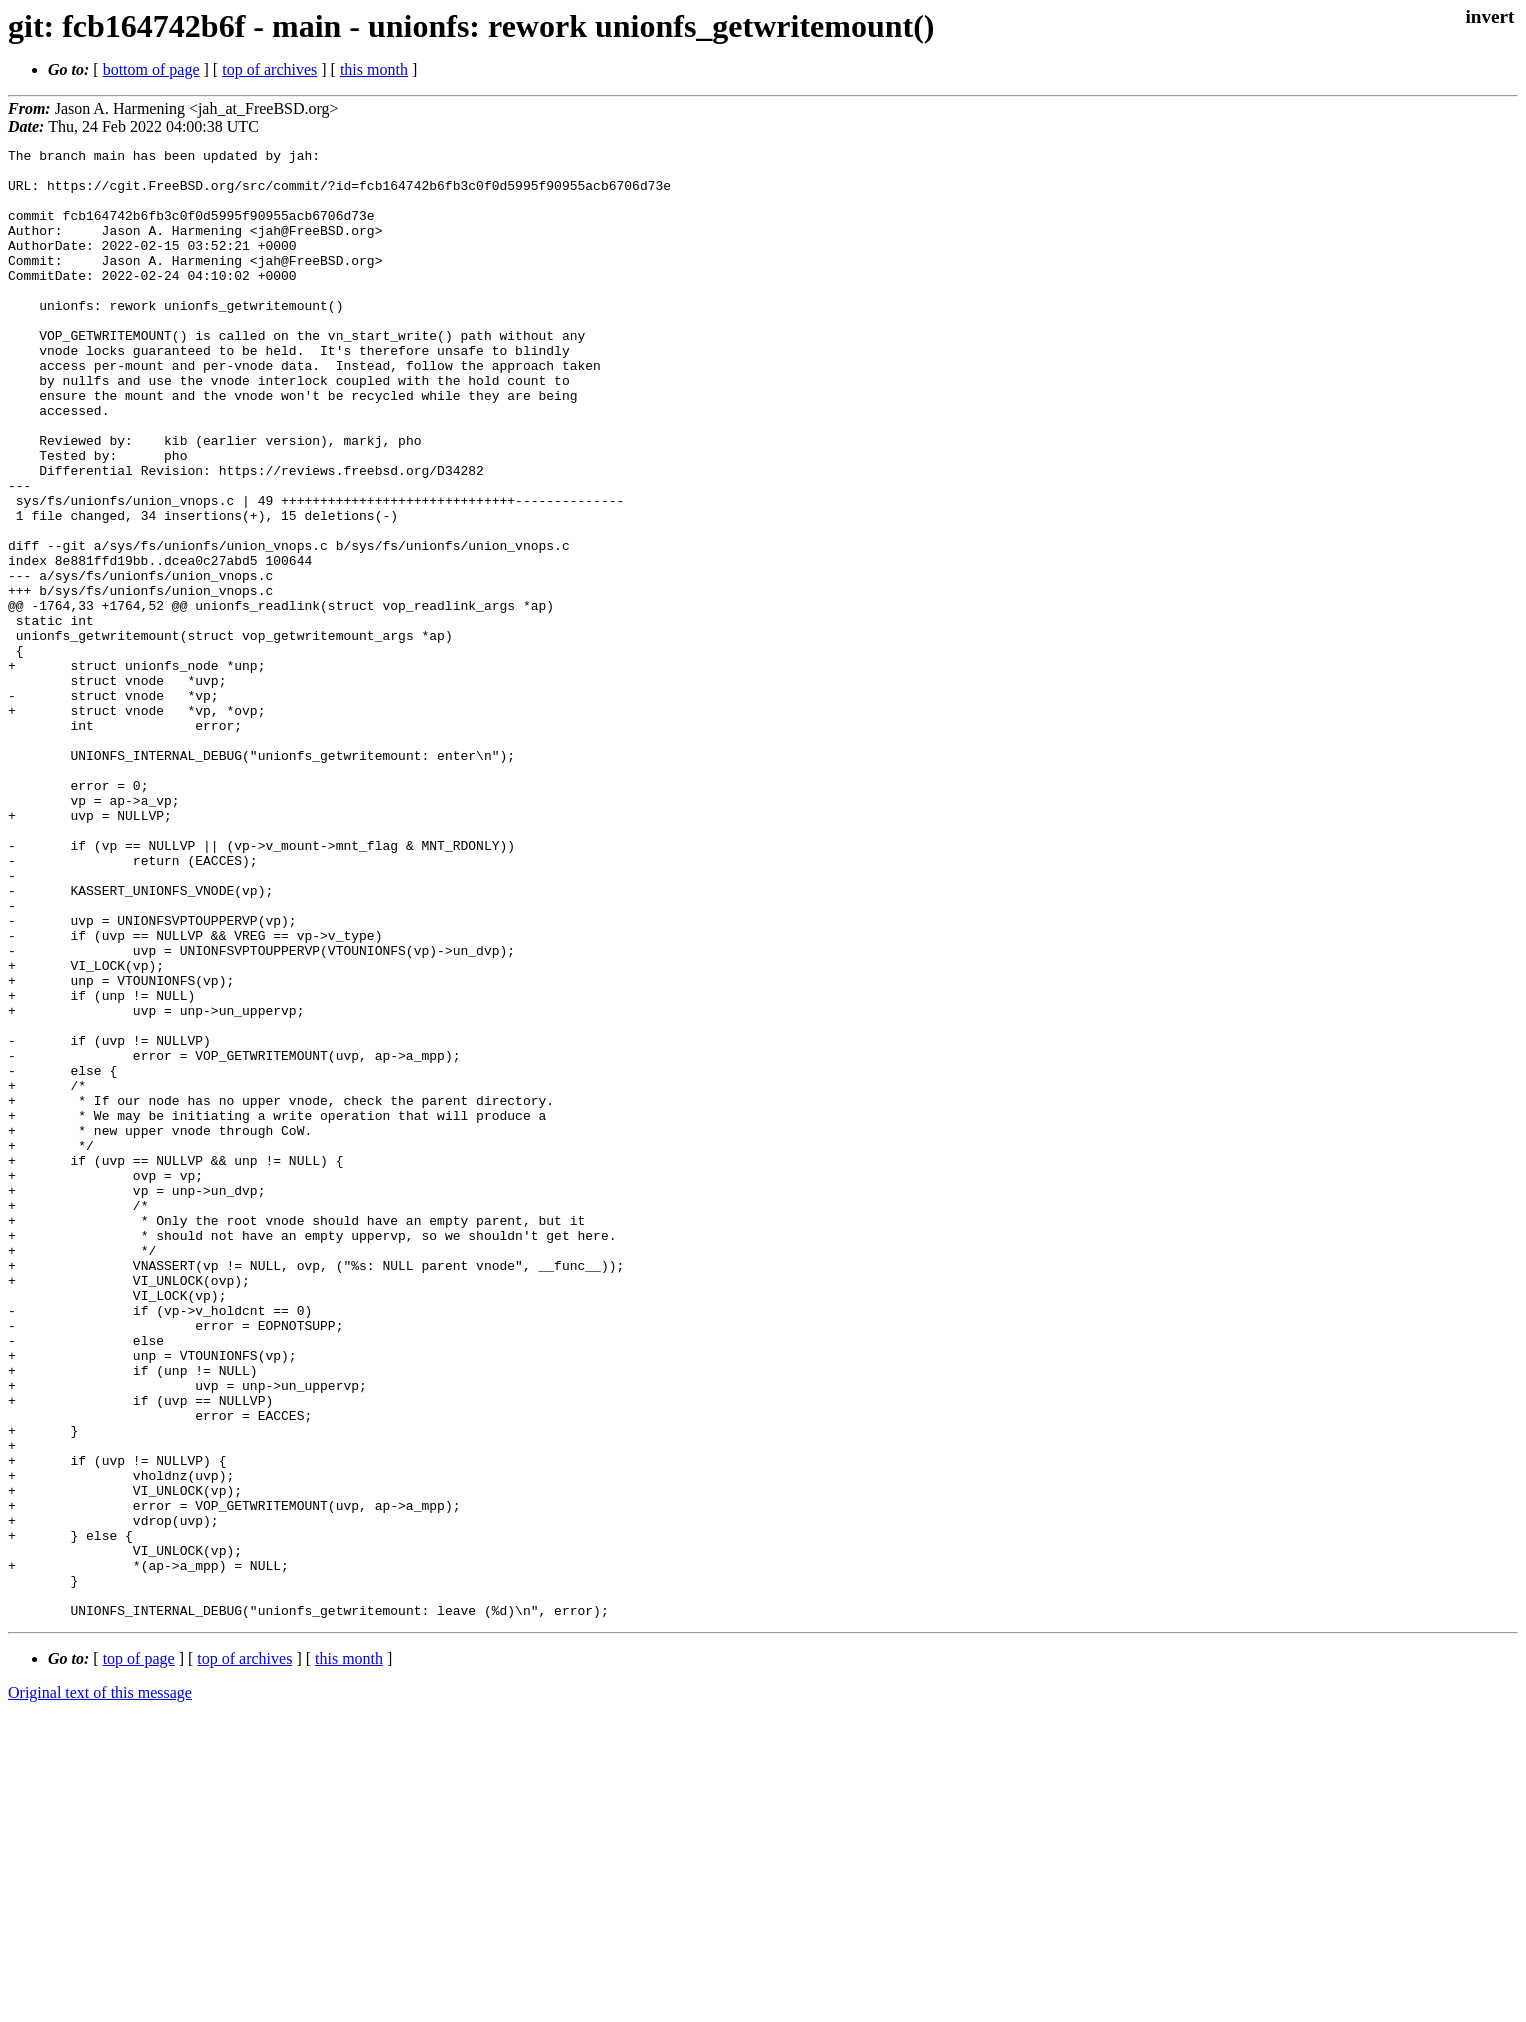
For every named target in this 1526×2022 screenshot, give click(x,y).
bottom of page (151, 69)
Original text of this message (100, 1986)
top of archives (269, 69)
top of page (139, 1952)
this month (374, 69)
